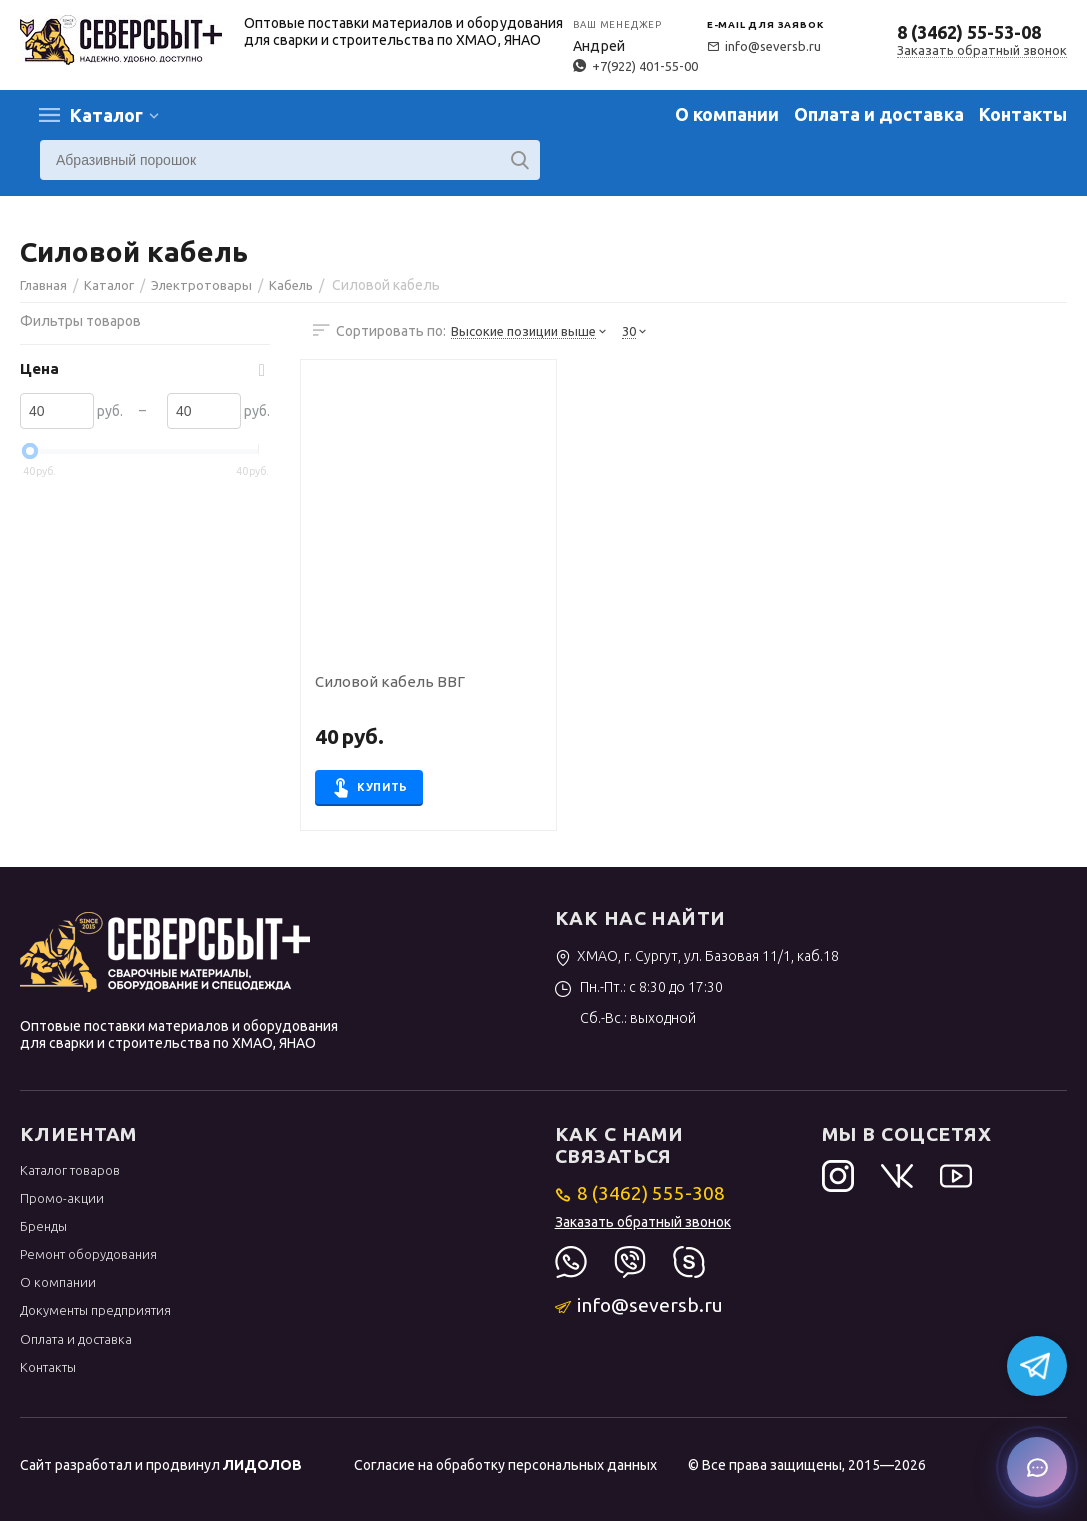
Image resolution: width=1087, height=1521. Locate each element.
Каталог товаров (70, 1170)
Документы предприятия (95, 1310)
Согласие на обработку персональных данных (505, 1465)
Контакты (1023, 114)
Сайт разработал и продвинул (161, 1465)
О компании (727, 114)
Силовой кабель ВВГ (390, 682)
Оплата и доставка (879, 114)
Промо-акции (62, 1198)
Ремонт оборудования (88, 1254)
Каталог (106, 115)
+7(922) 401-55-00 (635, 66)
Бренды (43, 1226)
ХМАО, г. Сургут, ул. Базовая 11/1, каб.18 (697, 956)
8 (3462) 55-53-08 (969, 32)
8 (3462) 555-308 (640, 1193)
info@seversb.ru (764, 46)
